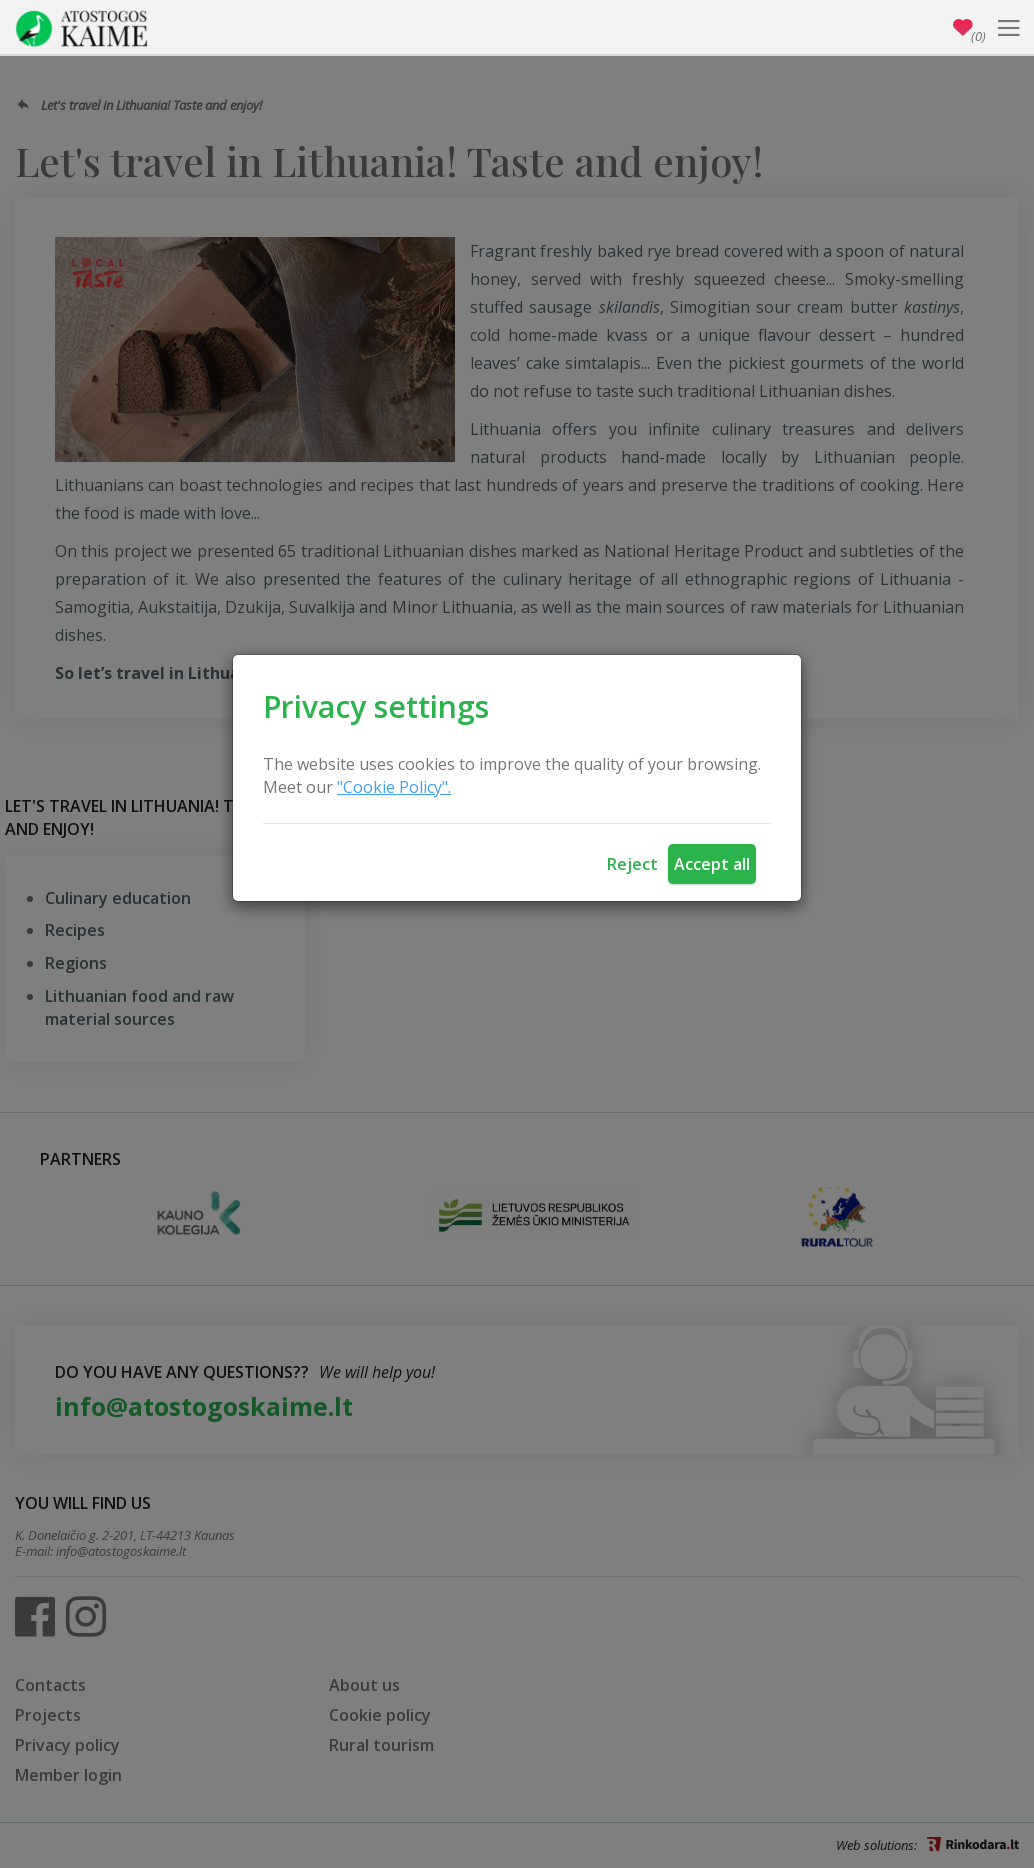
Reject (632, 864)
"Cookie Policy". (394, 787)
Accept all (712, 864)
